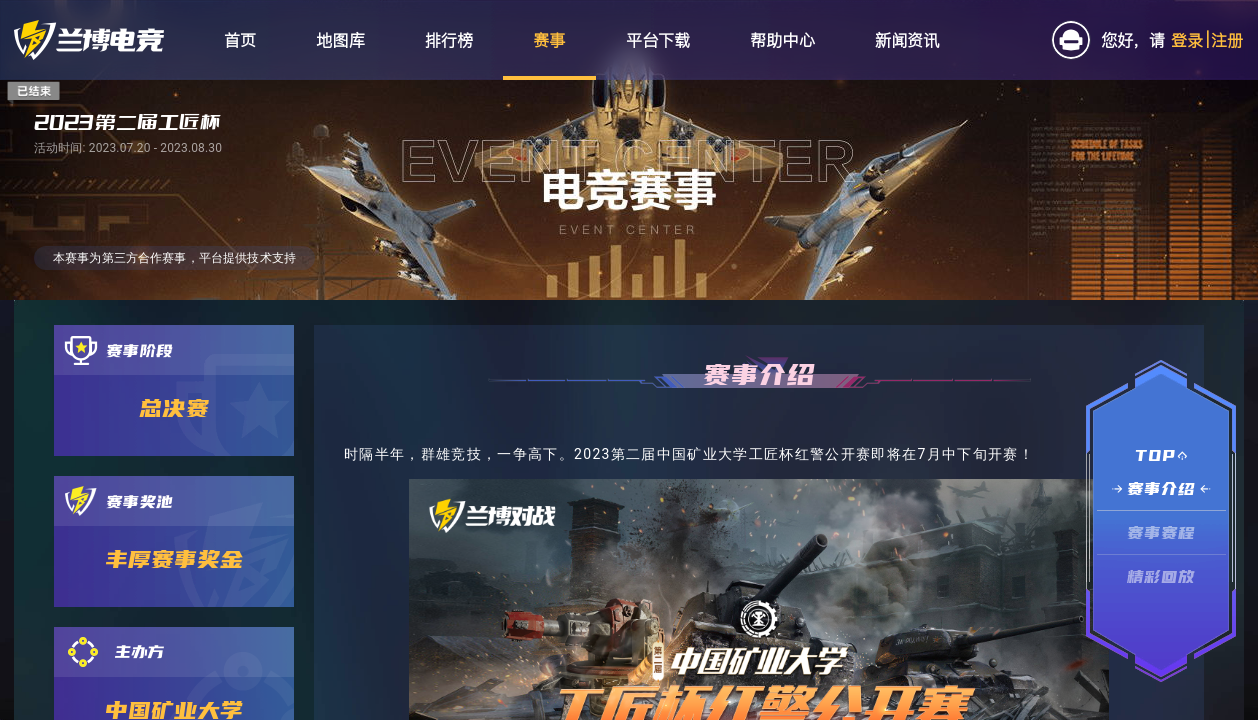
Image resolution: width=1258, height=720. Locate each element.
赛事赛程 (1161, 532)
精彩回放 (1161, 576)
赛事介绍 (1161, 488)
